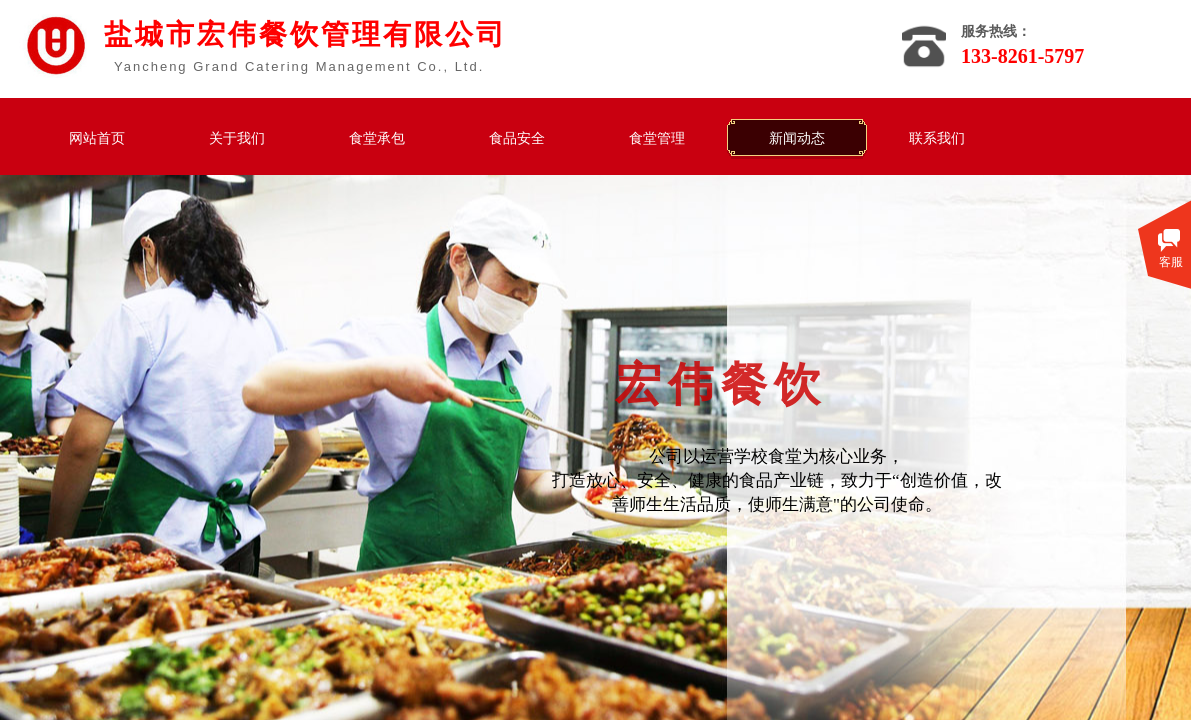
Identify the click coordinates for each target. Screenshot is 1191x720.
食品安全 (517, 138)
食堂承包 (377, 138)
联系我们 (937, 138)
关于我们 (237, 138)
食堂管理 (657, 138)
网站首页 (97, 138)
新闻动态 (797, 138)
